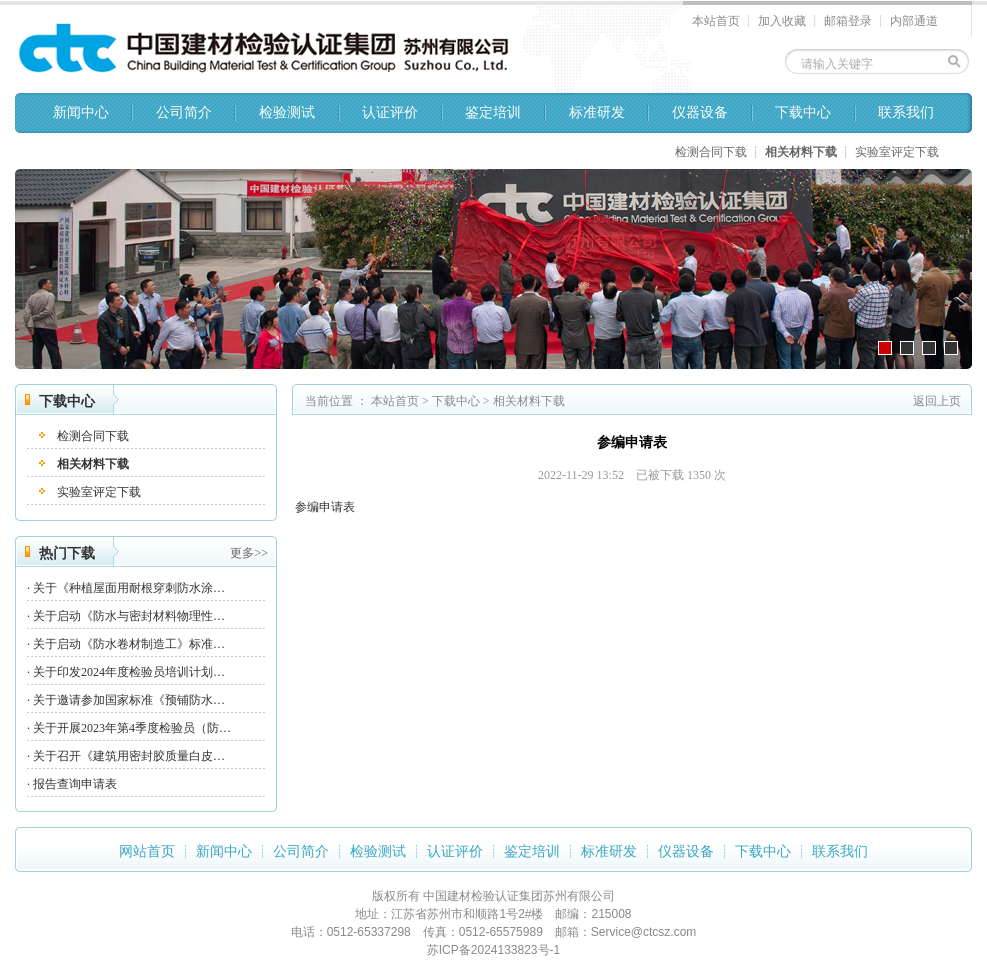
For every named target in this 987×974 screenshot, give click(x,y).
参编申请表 (325, 507)
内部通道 (914, 21)
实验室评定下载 (897, 152)
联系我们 (906, 112)
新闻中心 (81, 112)
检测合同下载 (711, 152)
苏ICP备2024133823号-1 (493, 950)
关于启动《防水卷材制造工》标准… (129, 644)
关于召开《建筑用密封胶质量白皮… (129, 756)
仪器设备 (700, 112)
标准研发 (597, 112)
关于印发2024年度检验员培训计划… (129, 672)
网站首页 (147, 851)
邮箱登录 (848, 21)
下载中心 (803, 112)
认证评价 (390, 112)
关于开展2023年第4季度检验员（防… (132, 728)
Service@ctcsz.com (644, 932)
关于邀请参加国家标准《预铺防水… (129, 700)
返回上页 (937, 401)
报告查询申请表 (75, 784)
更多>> (249, 553)
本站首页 (716, 21)
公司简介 (184, 112)
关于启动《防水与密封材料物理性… (129, 616)
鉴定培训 (493, 112)
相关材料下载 (801, 152)
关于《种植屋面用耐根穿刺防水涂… (129, 588)
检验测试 (287, 112)
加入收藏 (782, 21)
